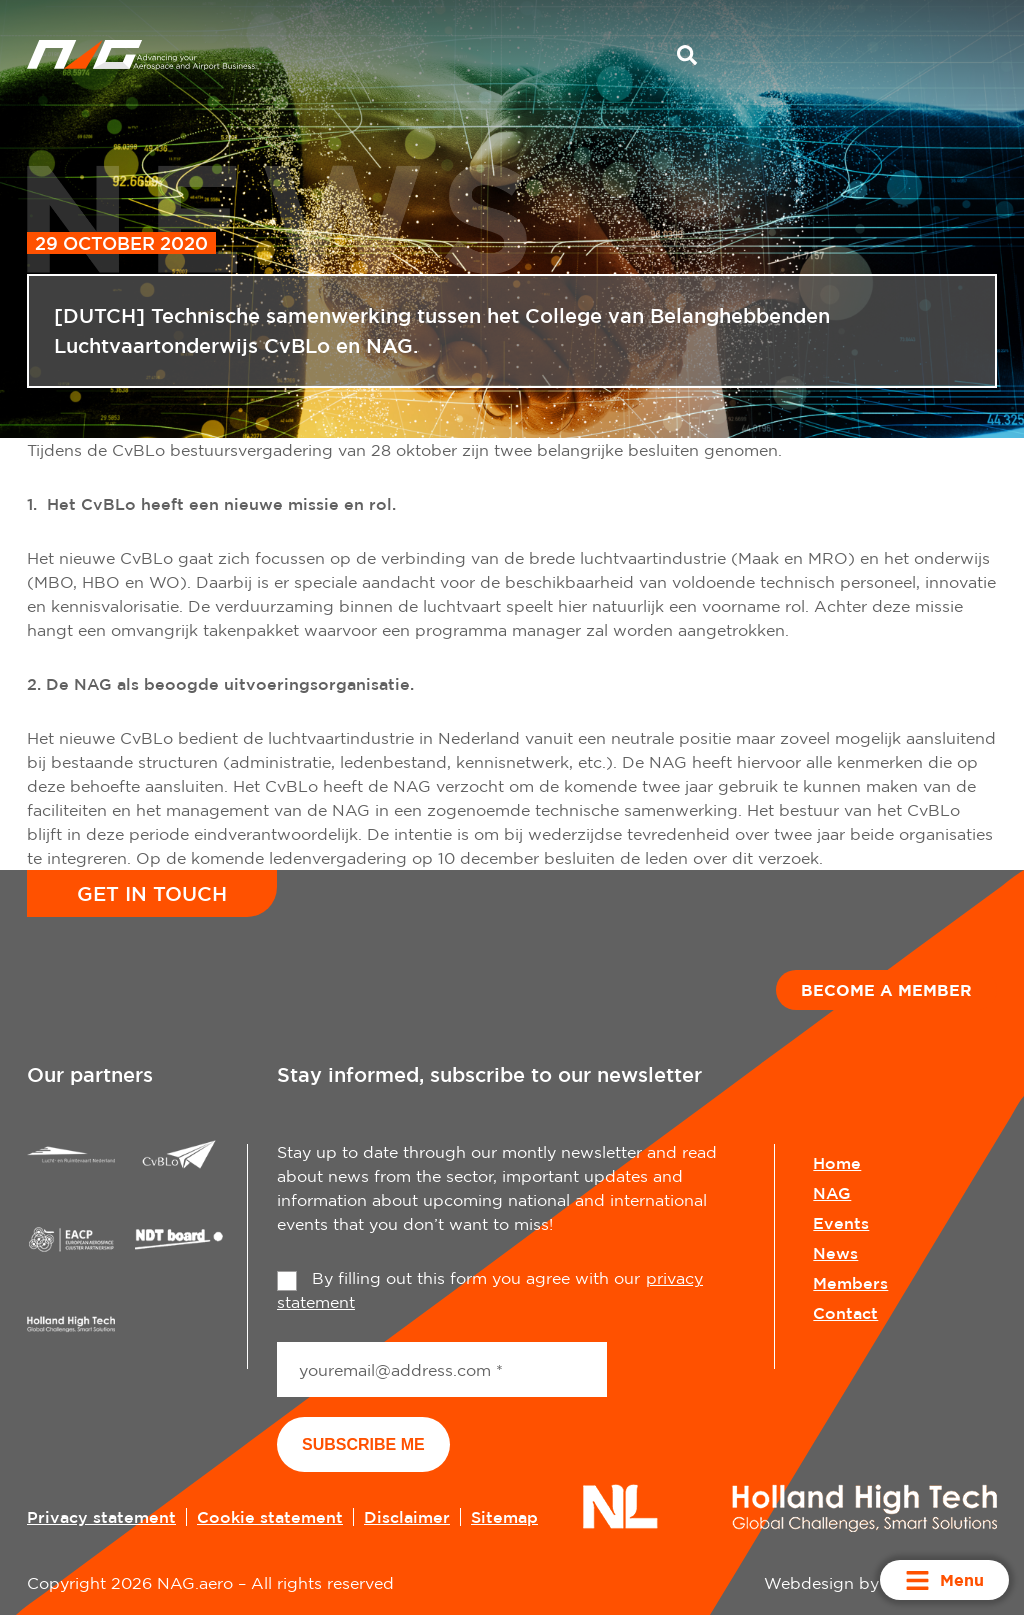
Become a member (886, 990)
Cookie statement (270, 1517)
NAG (832, 1193)
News (835, 1253)
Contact (845, 1313)
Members (850, 1283)
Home (837, 1163)
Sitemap (504, 1517)
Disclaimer (407, 1517)
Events (841, 1223)
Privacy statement (101, 1517)
